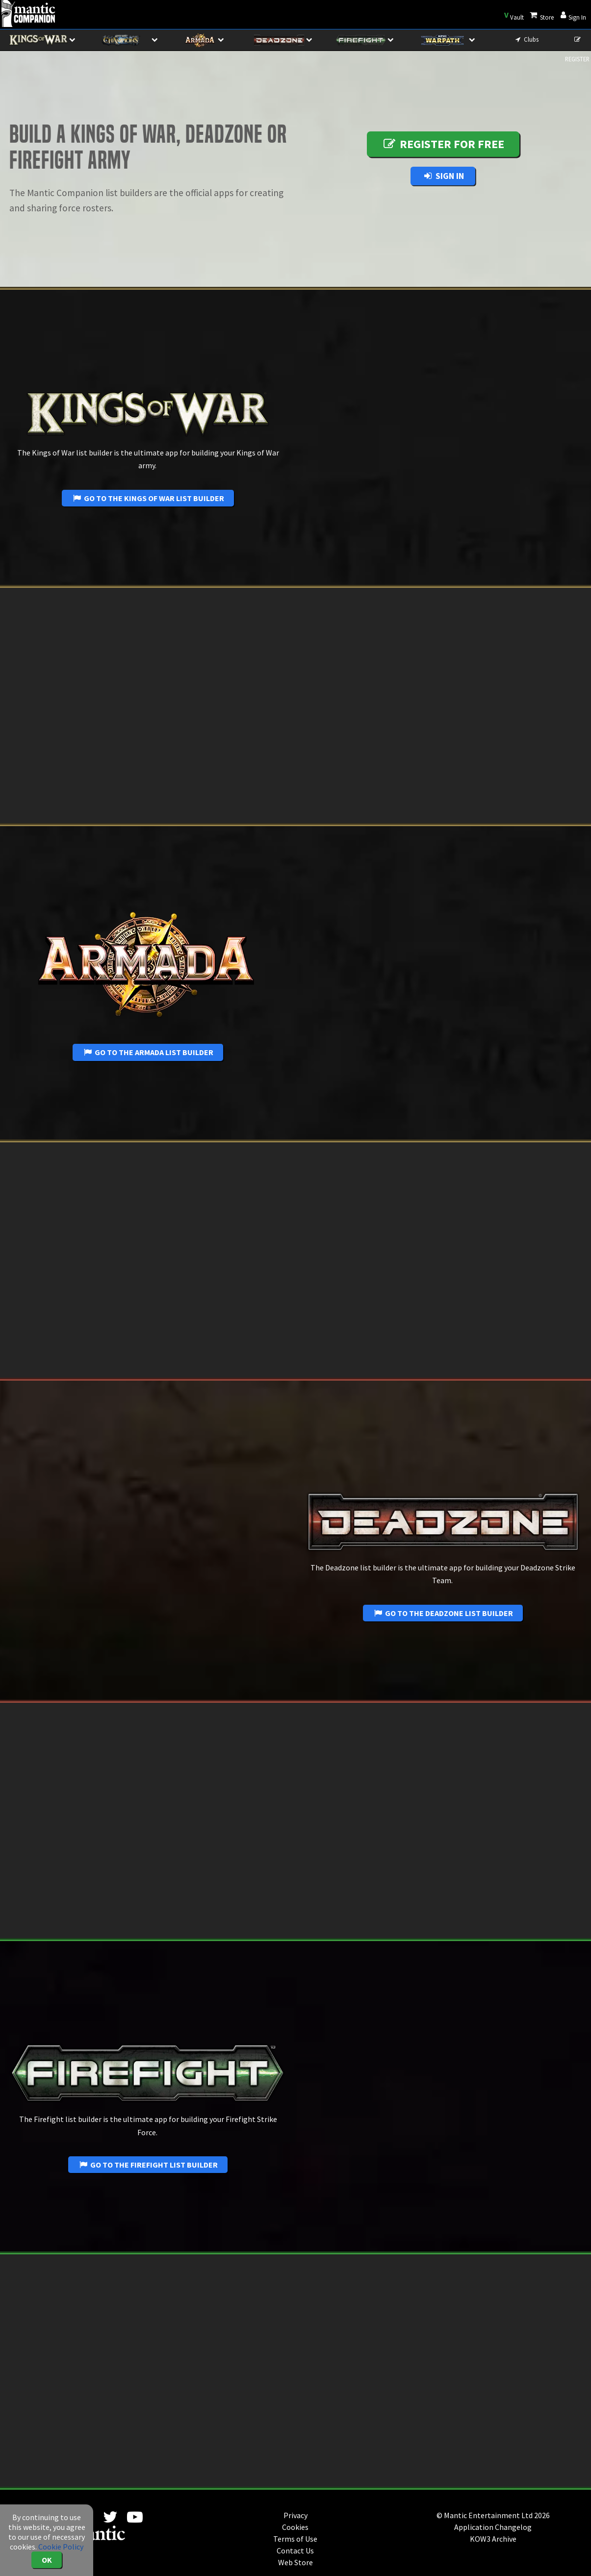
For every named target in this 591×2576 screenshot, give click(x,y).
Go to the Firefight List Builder (148, 2165)
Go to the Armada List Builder (148, 1052)
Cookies (295, 2527)
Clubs (526, 39)
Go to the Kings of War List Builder (148, 498)
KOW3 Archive (493, 2539)
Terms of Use (295, 2539)
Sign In (443, 175)
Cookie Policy (60, 2546)
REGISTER (577, 43)
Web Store (295, 2562)
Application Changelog (493, 2527)
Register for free (443, 144)
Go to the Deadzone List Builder (443, 1613)
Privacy (295, 2515)
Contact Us (295, 2550)
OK (47, 2560)
